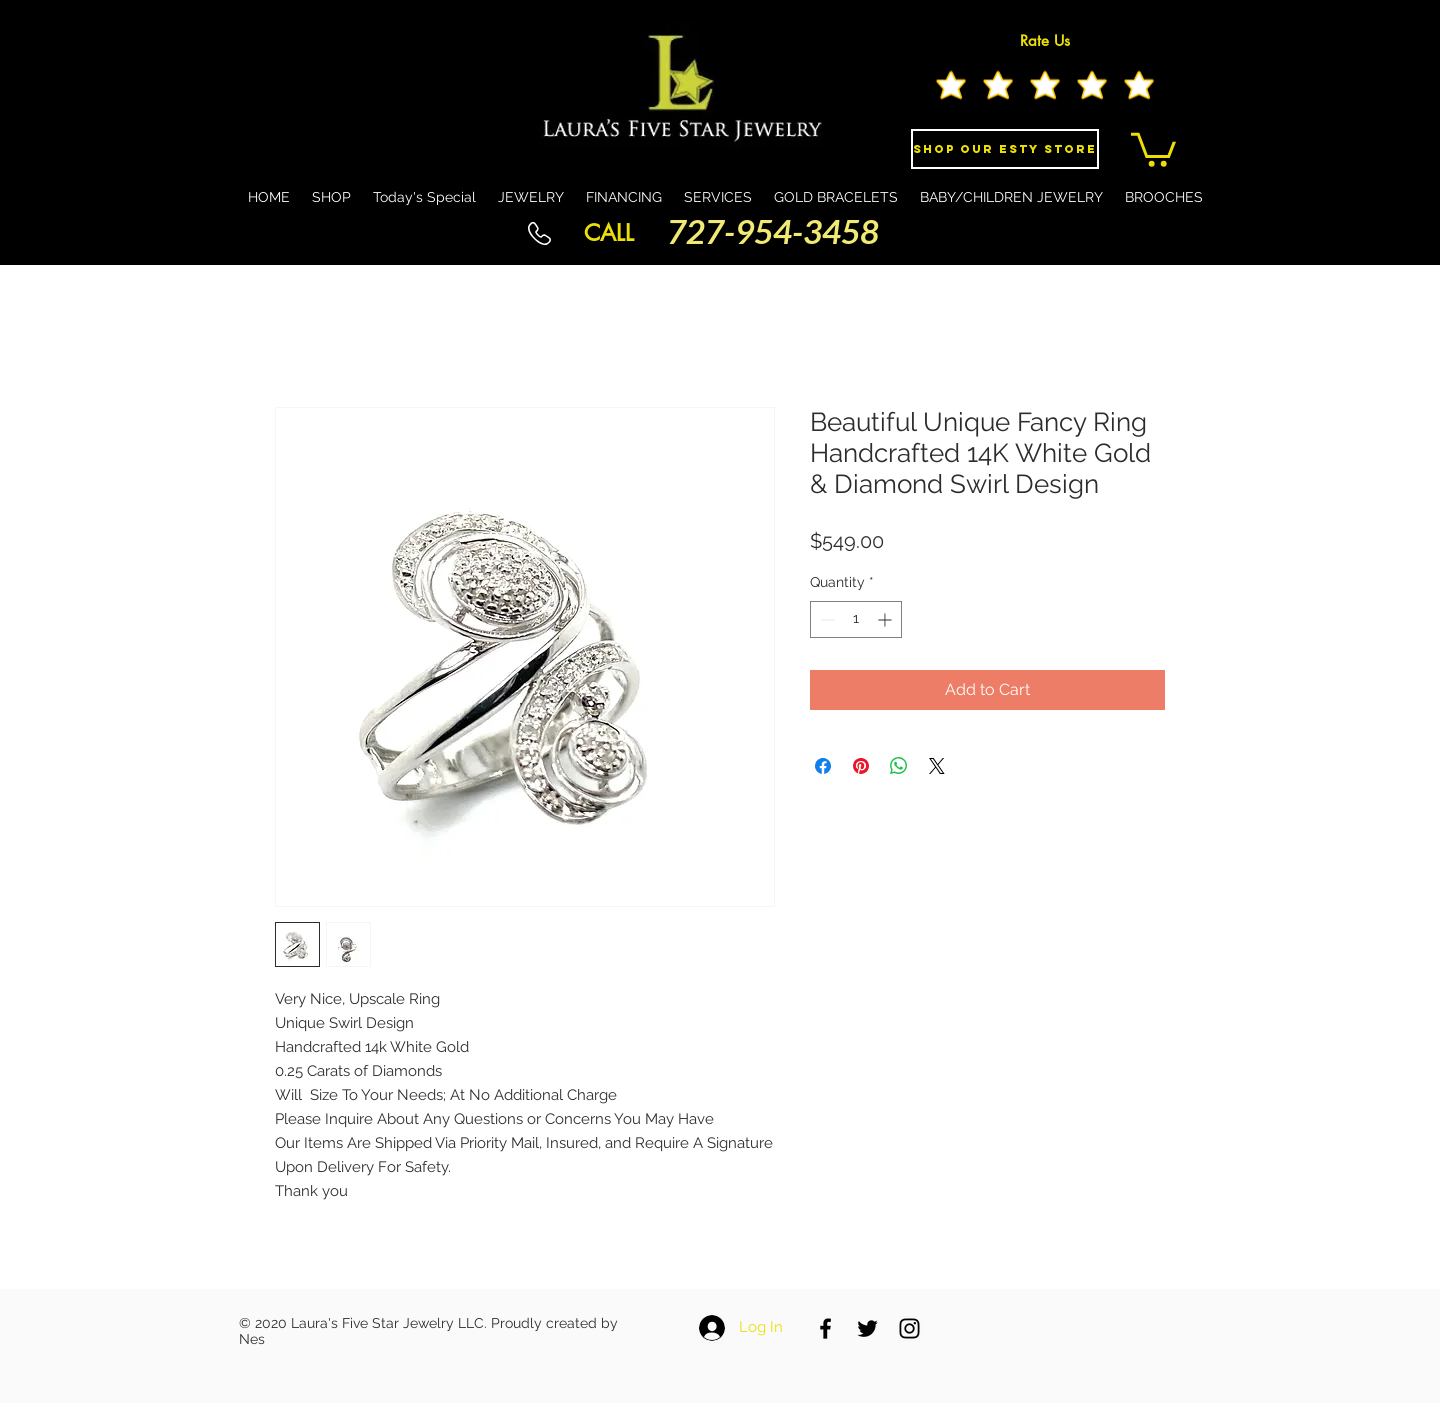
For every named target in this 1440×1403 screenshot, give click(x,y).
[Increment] (886, 619)
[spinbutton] (856, 619)
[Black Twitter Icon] (867, 1328)
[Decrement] (825, 619)
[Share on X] (937, 766)
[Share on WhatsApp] (899, 766)
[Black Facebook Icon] (825, 1328)
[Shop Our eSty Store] (1005, 149)
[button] (1153, 148)
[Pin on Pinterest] (861, 766)
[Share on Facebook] (823, 766)
